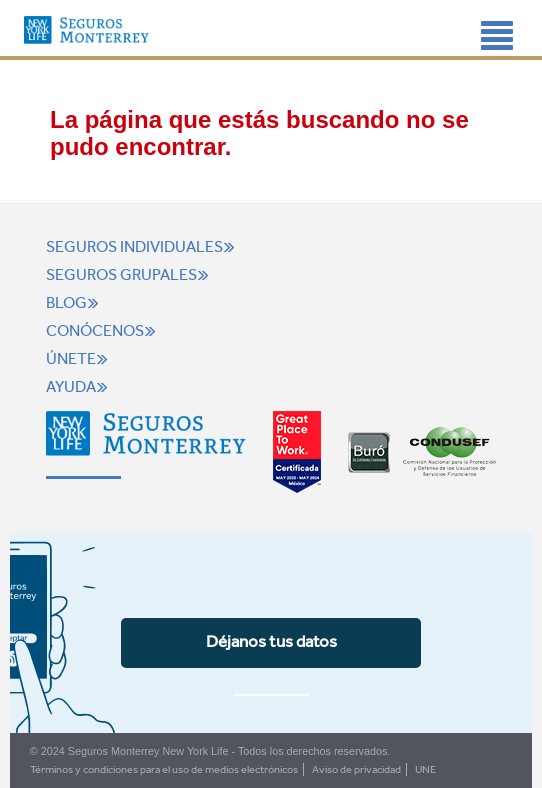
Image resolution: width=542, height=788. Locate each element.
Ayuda (79, 387)
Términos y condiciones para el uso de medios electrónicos (164, 769)
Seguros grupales (130, 275)
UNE (425, 769)
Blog (75, 303)
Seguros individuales (143, 247)
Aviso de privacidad (356, 769)
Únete (79, 359)
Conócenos (103, 331)
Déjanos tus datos (271, 641)
